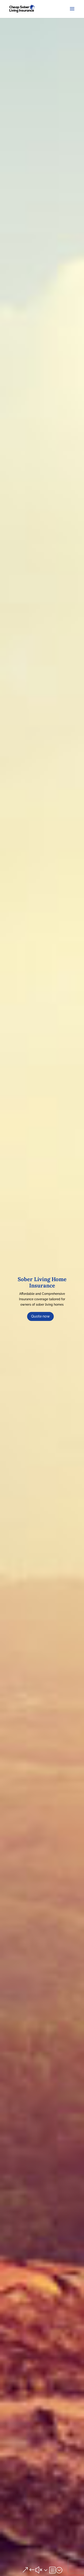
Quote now (40, 1316)
